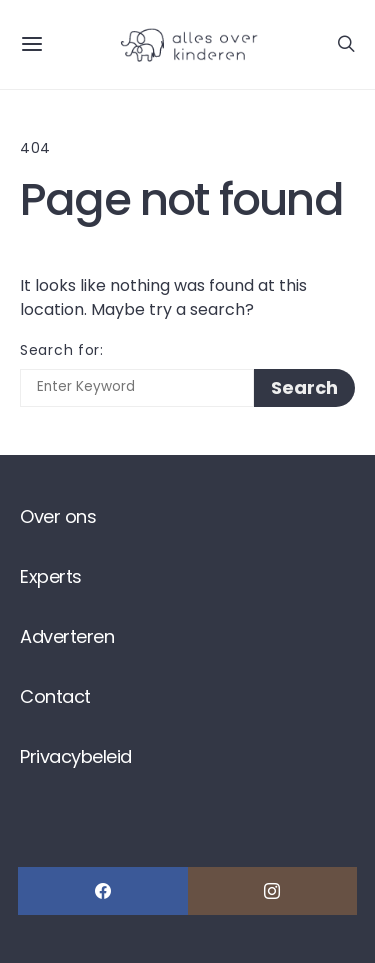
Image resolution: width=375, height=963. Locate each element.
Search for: (62, 350)
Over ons (58, 516)
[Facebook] (103, 891)
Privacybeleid (76, 756)
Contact (55, 696)
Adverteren (67, 636)
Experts (51, 576)
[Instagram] (273, 891)
